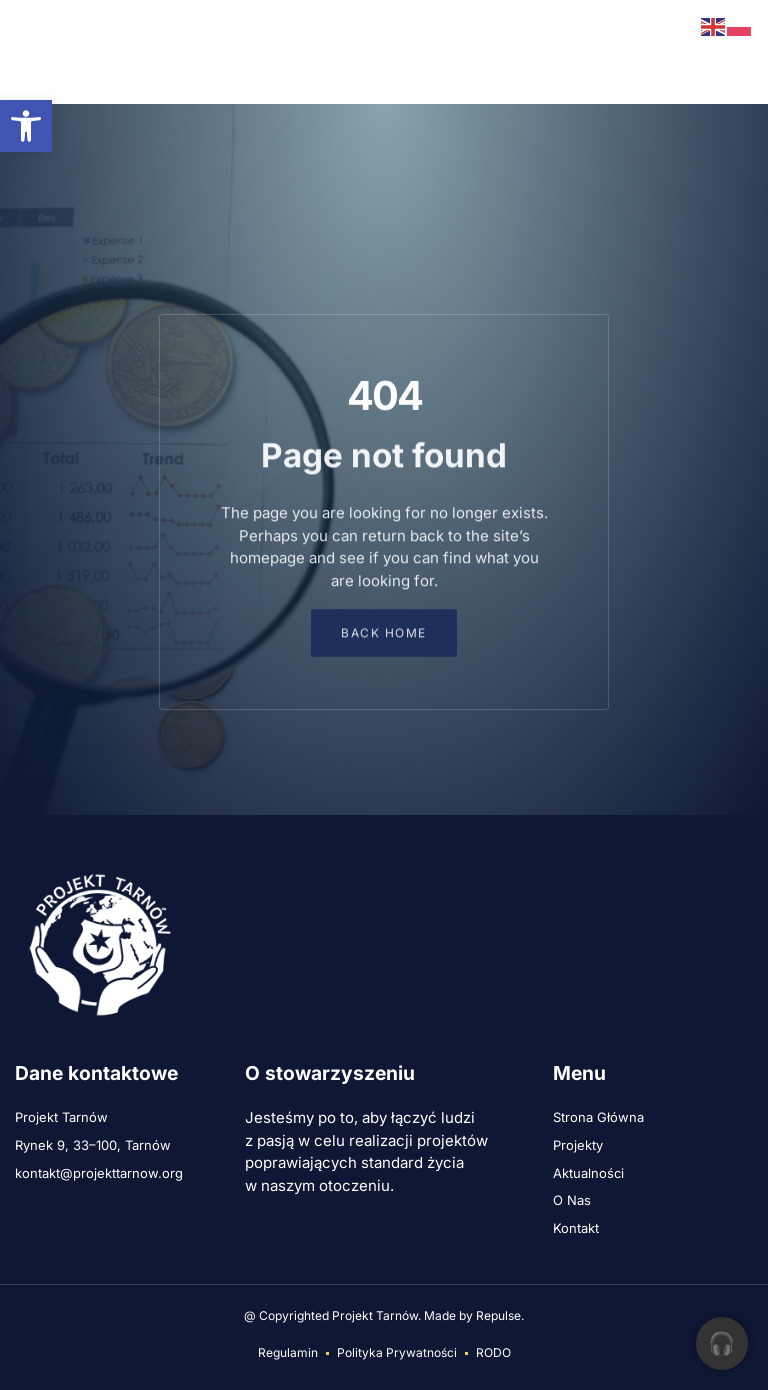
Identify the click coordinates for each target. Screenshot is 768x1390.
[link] (26, 126)
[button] (28, 52)
